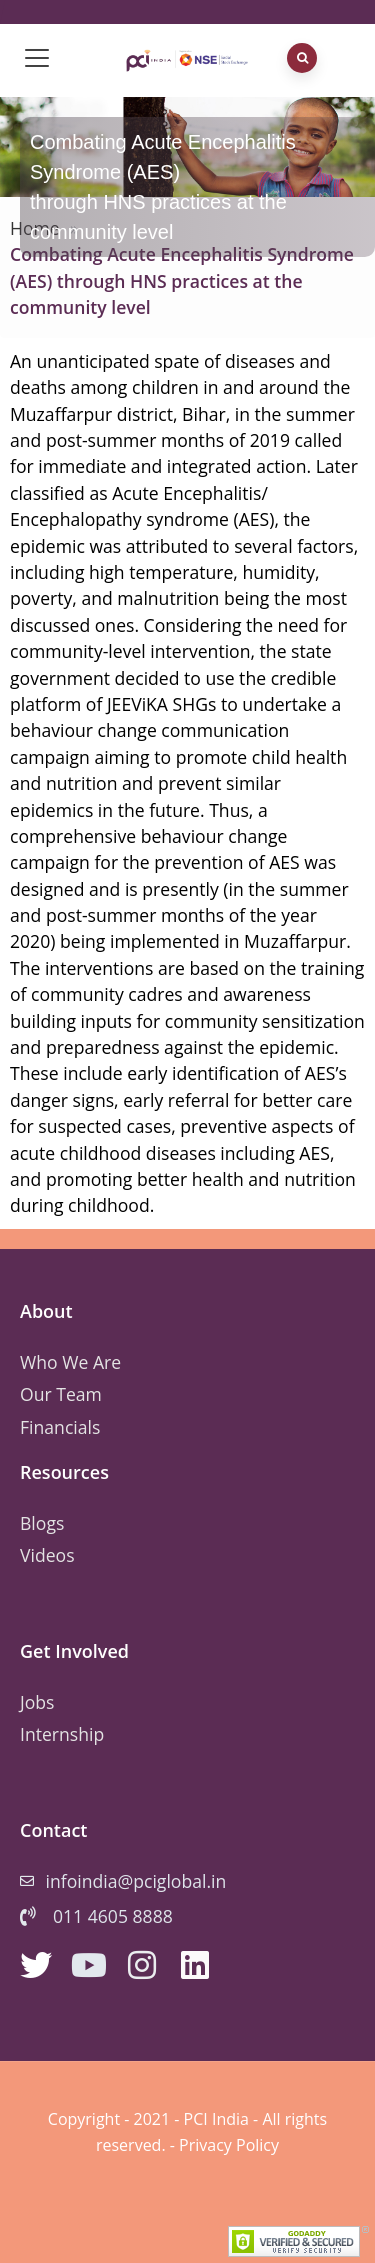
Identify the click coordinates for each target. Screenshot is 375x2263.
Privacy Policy (229, 2145)
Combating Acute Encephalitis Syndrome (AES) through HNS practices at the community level (182, 280)
